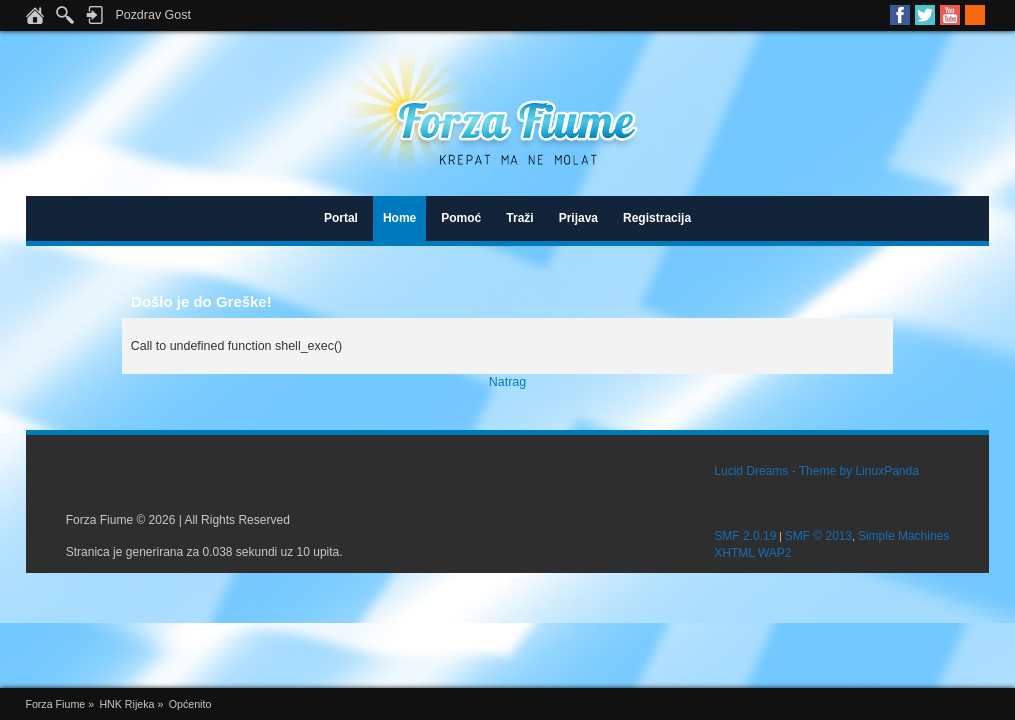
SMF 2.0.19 (745, 536)
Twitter (925, 15)
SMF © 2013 (819, 536)
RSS (975, 15)
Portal (341, 218)
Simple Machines (903, 536)
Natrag (507, 382)
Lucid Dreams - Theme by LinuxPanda (816, 471)
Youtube (950, 15)
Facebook (900, 15)
